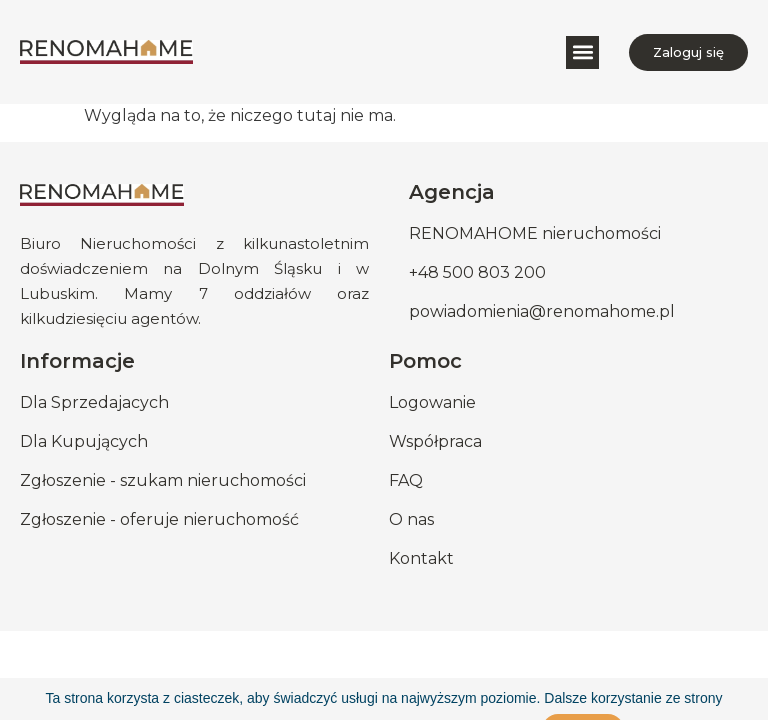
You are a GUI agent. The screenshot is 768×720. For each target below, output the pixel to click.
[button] (582, 52)
